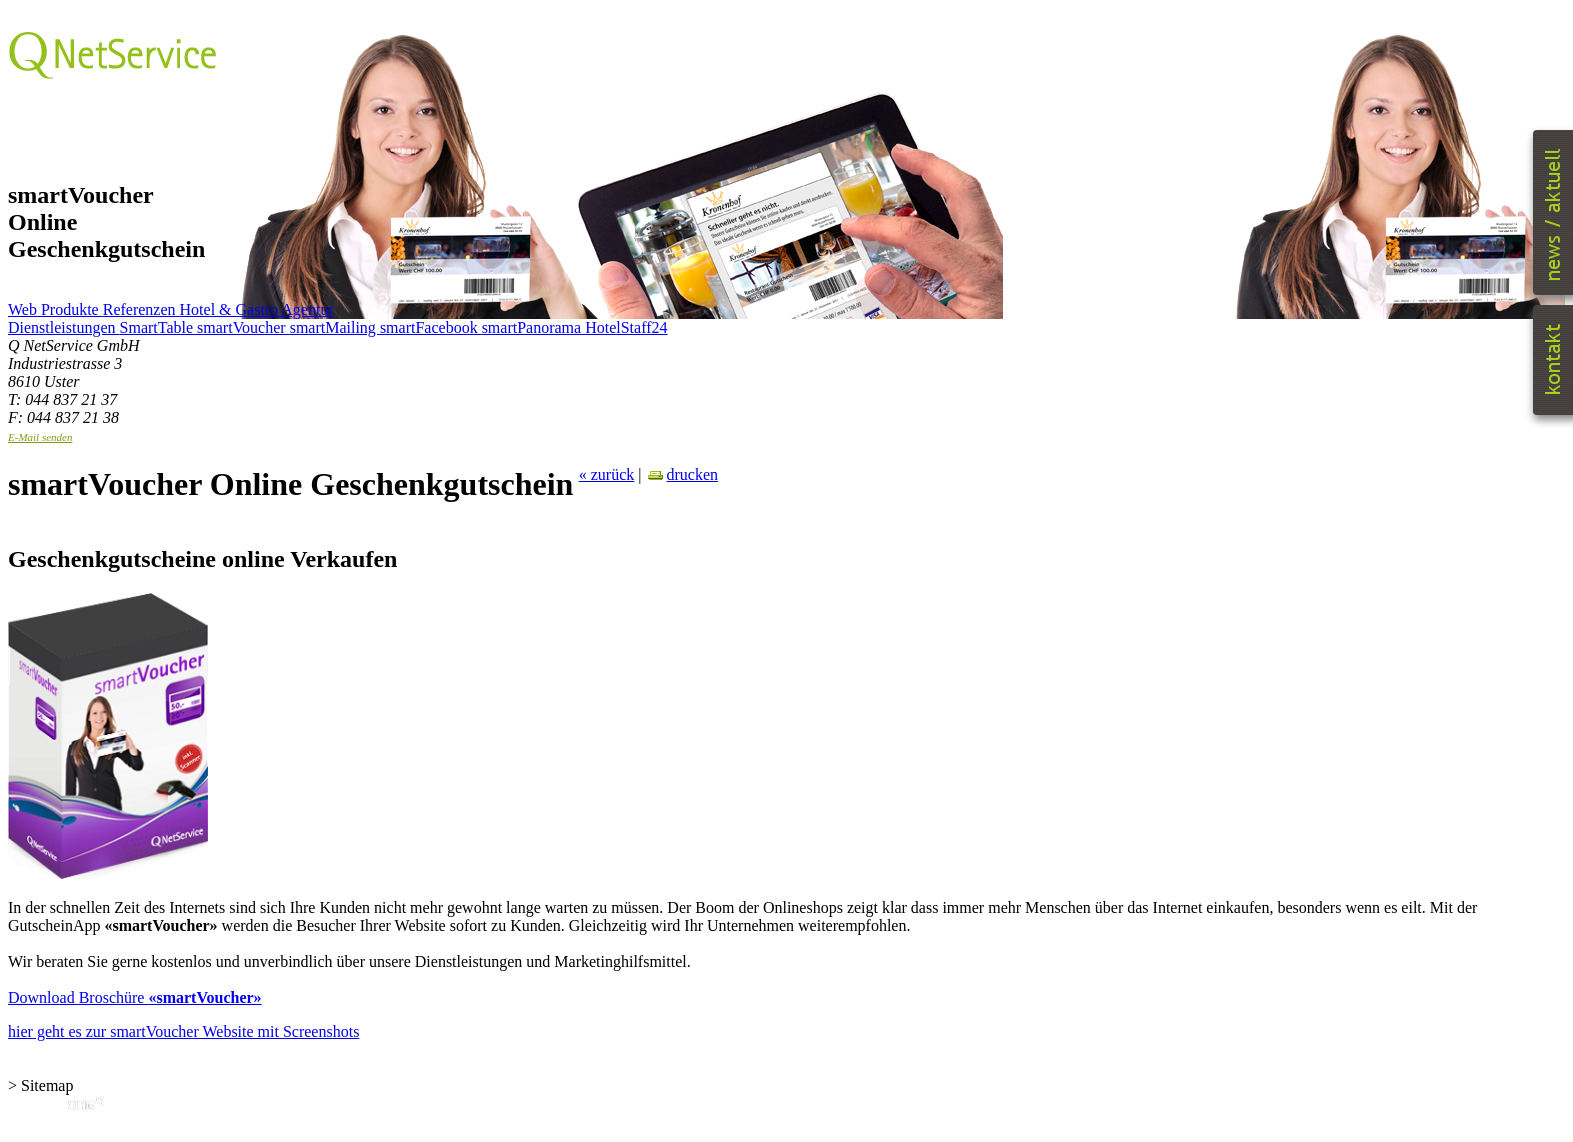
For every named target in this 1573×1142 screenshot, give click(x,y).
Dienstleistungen (64, 327)
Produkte (72, 309)
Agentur (307, 309)
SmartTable (159, 327)
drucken (681, 474)
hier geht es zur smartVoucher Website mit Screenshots (183, 1031)
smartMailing (335, 327)
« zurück (607, 474)
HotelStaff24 (626, 327)
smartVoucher (243, 327)
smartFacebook (431, 327)
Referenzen (141, 309)
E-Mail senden (40, 437)
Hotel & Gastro (231, 309)
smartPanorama (534, 327)
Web (24, 309)
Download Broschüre (135, 997)
